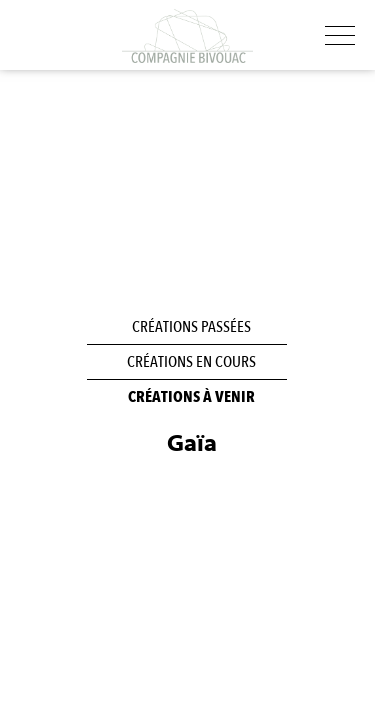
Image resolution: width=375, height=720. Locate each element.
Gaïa (192, 443)
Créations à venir (191, 397)
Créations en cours (191, 362)
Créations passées (191, 327)
